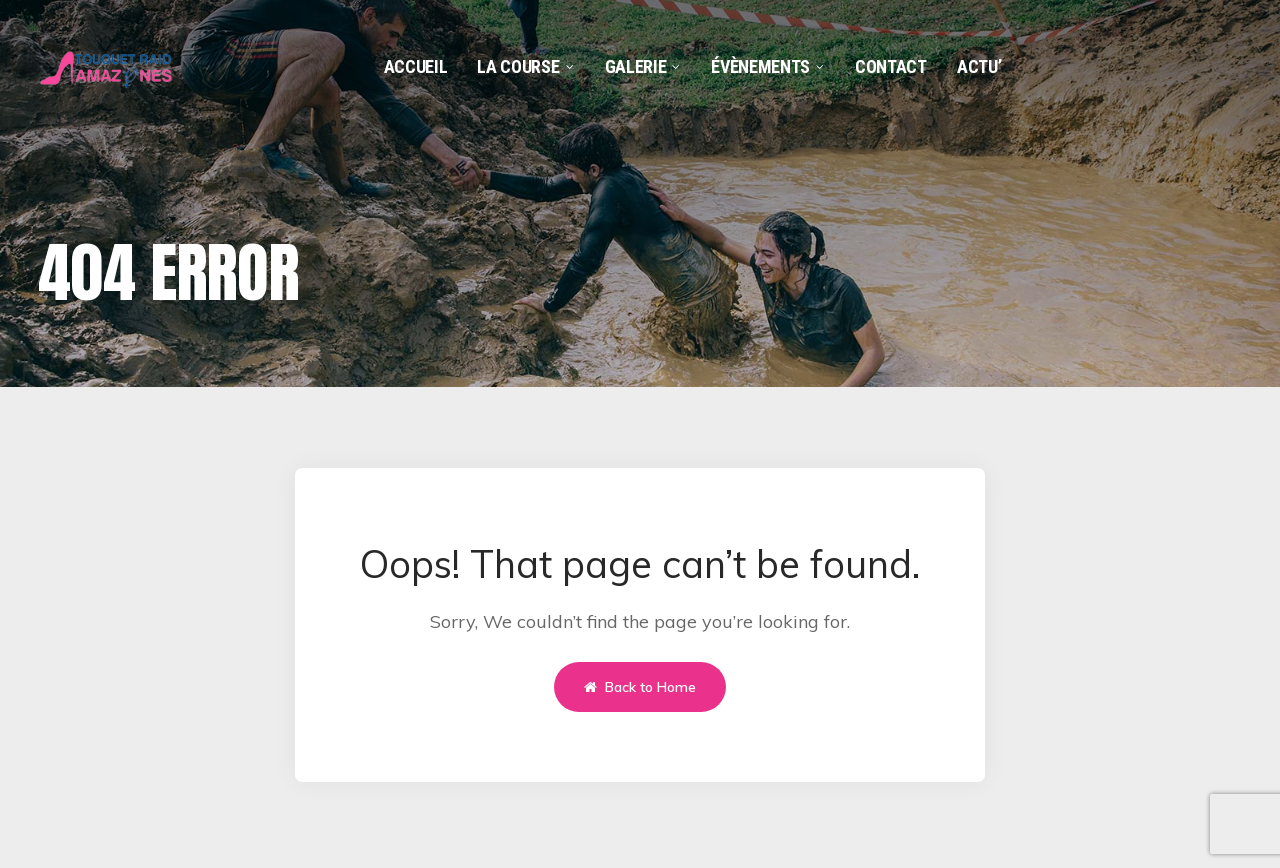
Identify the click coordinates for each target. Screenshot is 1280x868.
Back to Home (640, 687)
